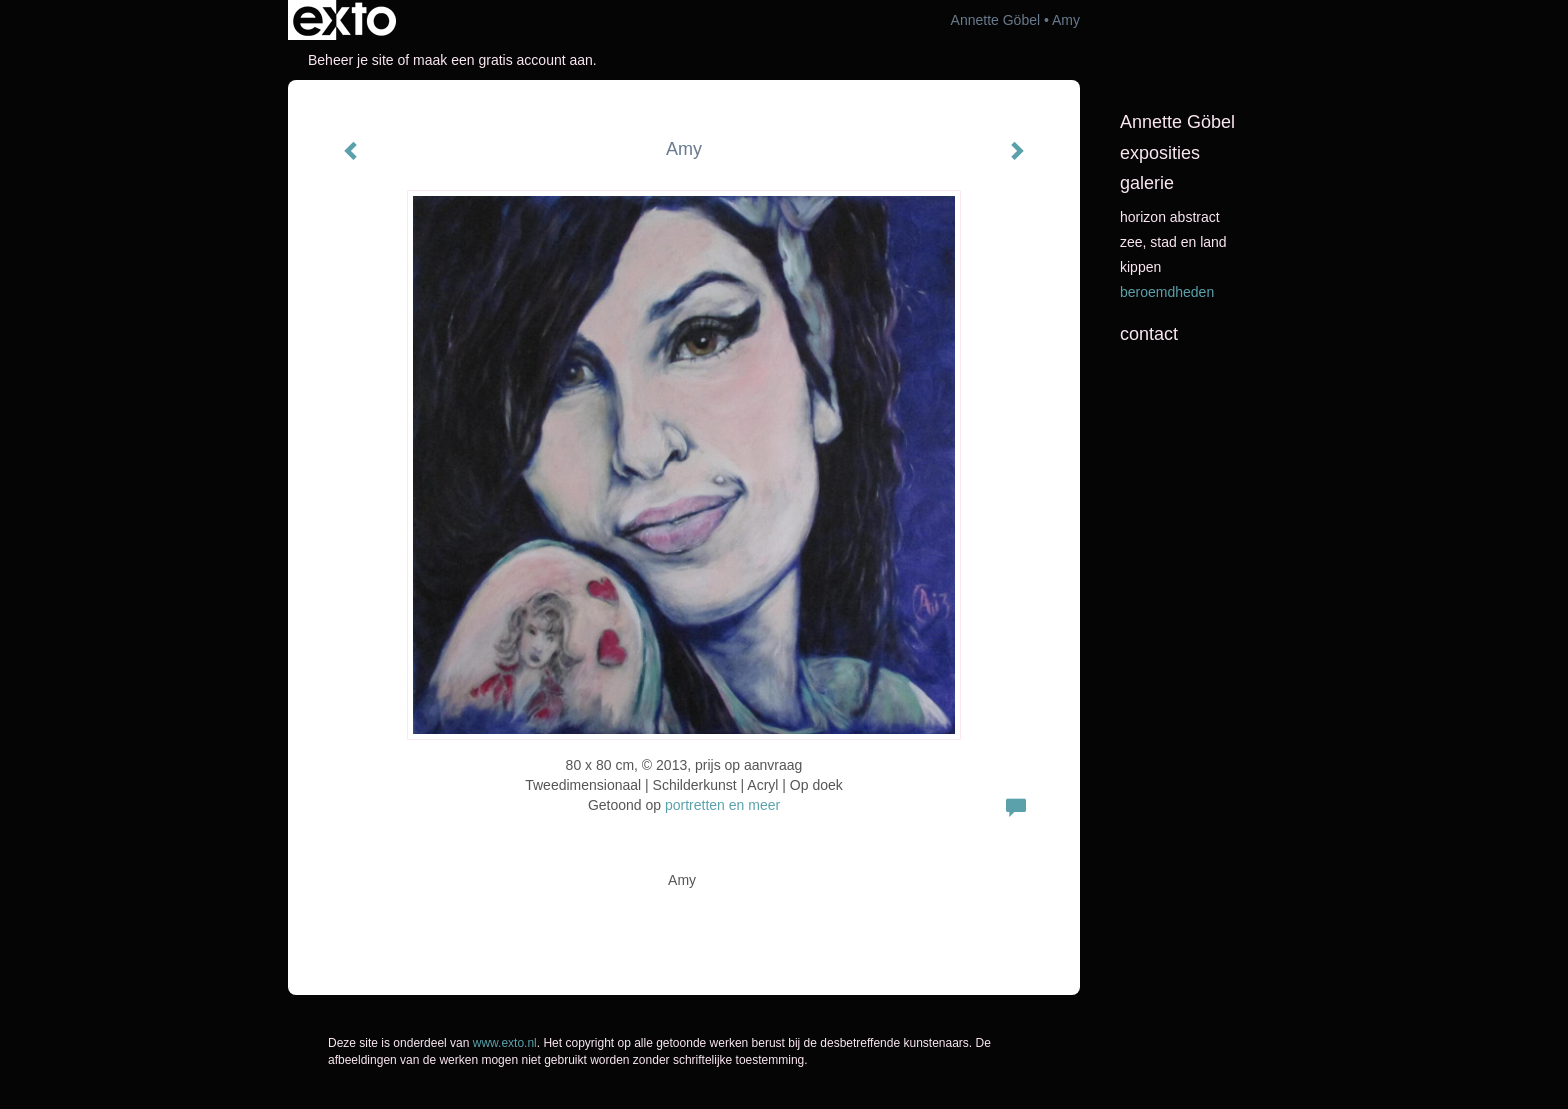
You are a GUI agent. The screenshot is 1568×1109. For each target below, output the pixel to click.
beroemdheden (1167, 292)
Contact (1149, 334)
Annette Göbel (996, 20)
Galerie (1147, 183)
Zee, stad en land (1173, 242)
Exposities (1160, 153)
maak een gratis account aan (503, 60)
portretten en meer (722, 805)
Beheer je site (351, 60)
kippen (1140, 267)
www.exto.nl (505, 1043)
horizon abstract (1170, 217)
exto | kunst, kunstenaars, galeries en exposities (344, 20)
